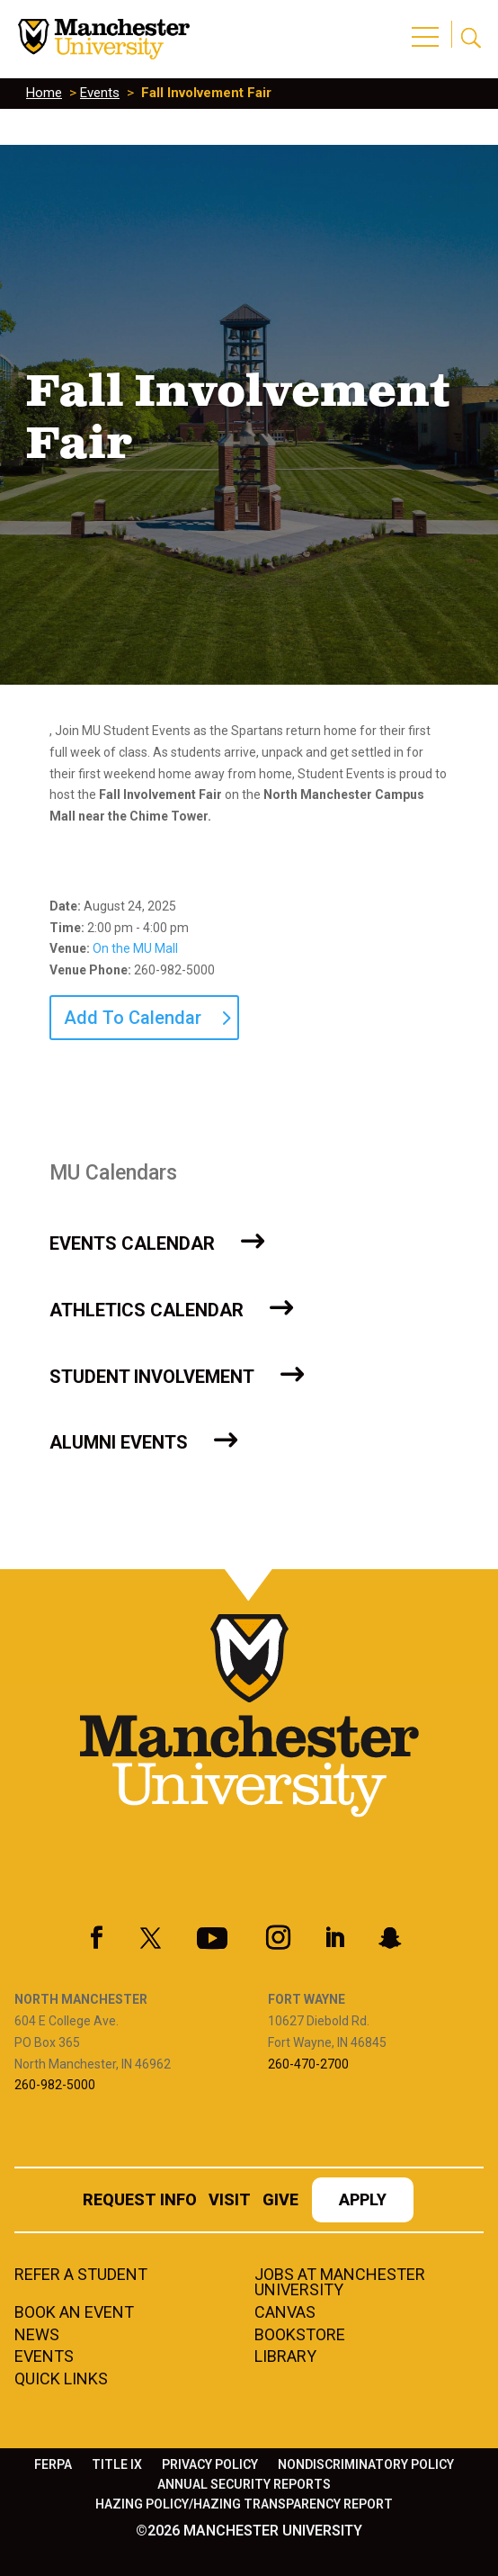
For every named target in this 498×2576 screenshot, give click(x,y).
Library (285, 2357)
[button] (428, 27)
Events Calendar (132, 1243)
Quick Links (61, 2380)
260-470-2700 (308, 2064)
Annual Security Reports (244, 2484)
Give (280, 2201)
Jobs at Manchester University (339, 2283)
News (36, 2336)
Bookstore (299, 2336)
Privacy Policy (210, 2465)
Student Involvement (151, 1376)
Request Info (140, 2201)
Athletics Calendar (146, 1310)
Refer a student (80, 2275)
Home (44, 93)
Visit (230, 2201)
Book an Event (74, 2313)
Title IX (117, 2465)
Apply (363, 2201)
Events (100, 93)
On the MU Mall (135, 948)
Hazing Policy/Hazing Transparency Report (244, 2504)
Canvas (285, 2313)
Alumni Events (118, 1442)
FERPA (53, 2465)
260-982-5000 (54, 2085)
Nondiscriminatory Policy (366, 2465)
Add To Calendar (132, 1017)
